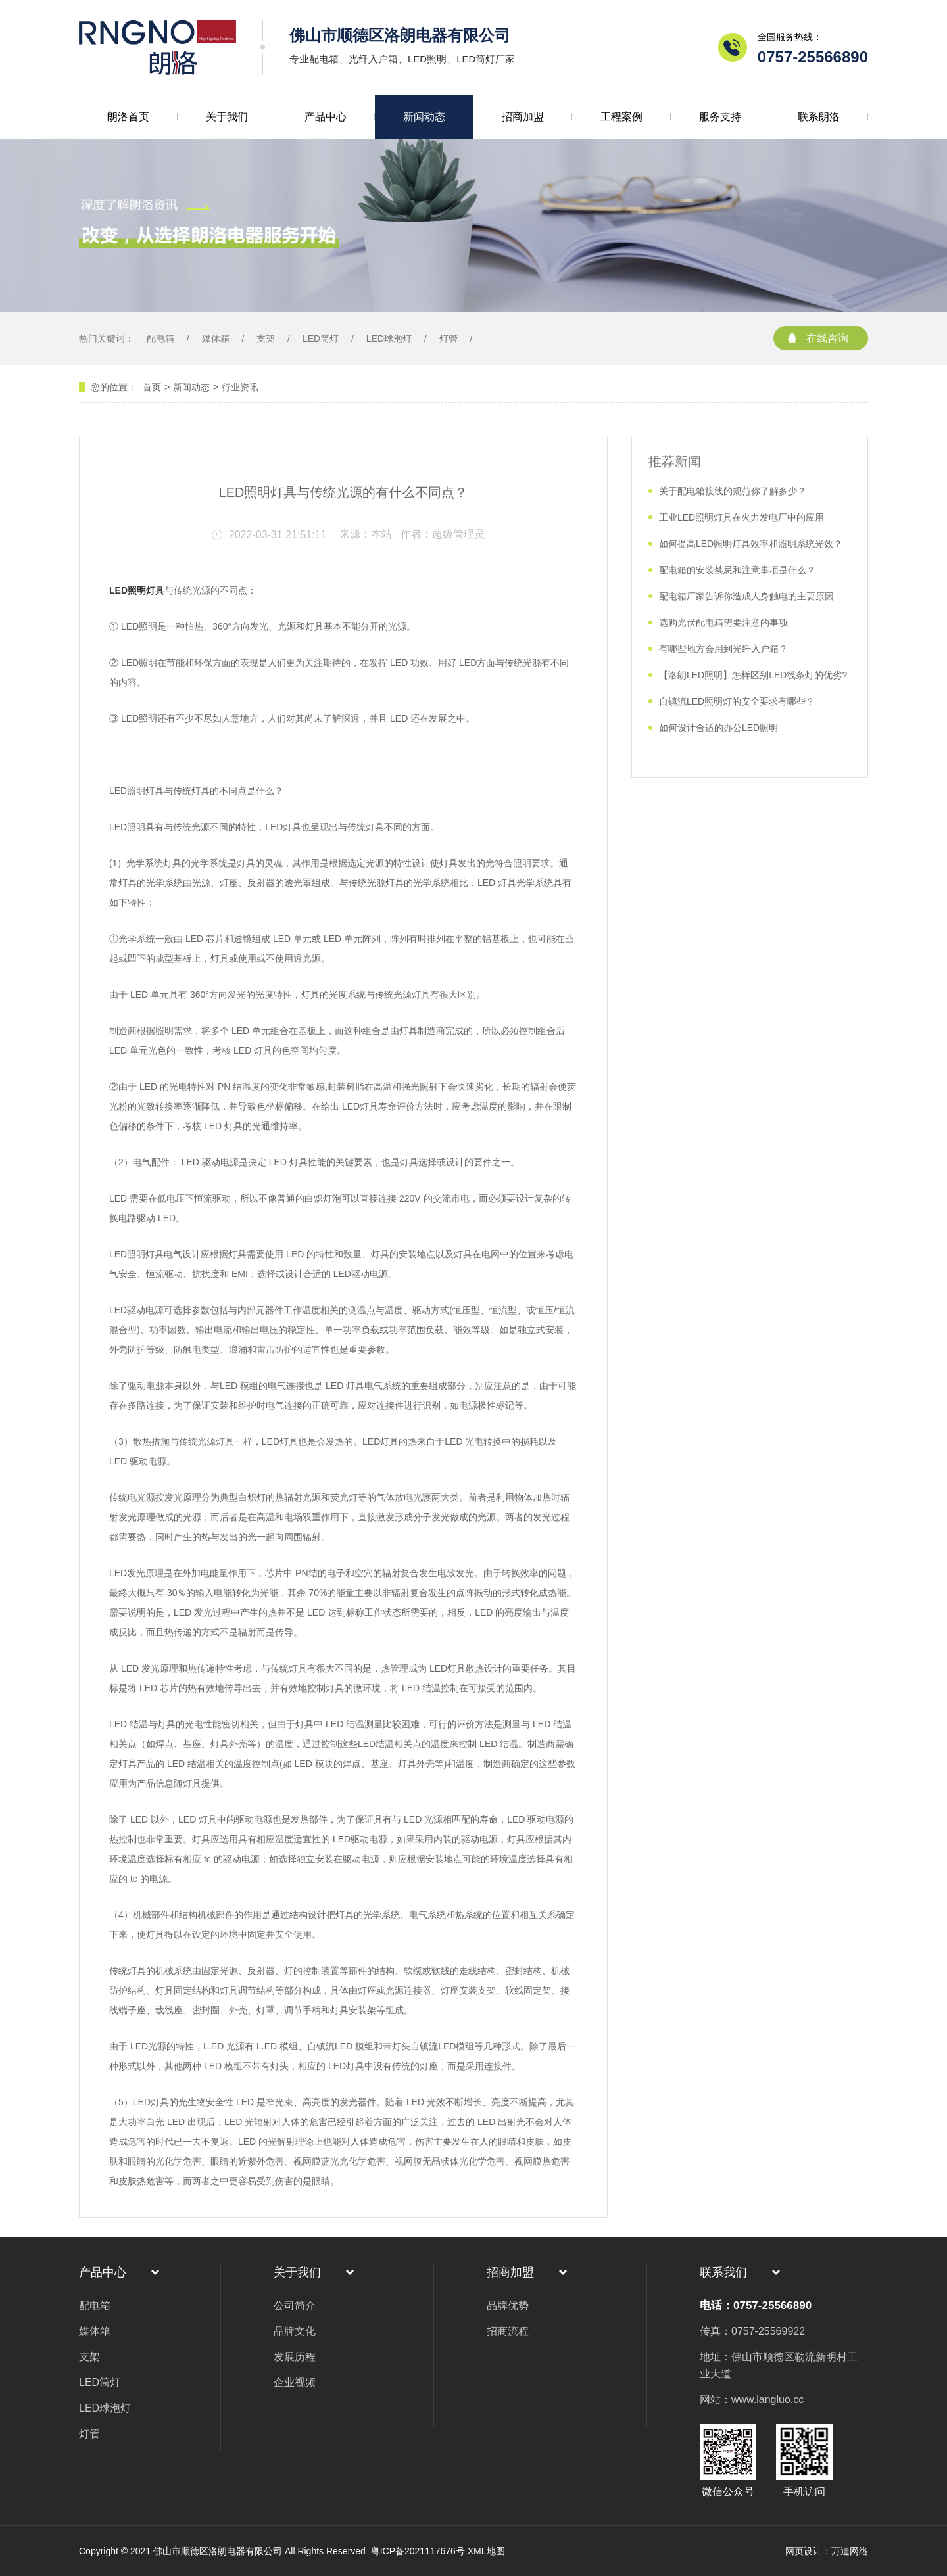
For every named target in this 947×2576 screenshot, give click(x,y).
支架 (265, 338)
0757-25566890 (813, 57)
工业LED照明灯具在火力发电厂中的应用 (741, 517)
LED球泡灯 (389, 338)
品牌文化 (295, 2331)
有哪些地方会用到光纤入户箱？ (723, 649)
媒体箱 (216, 338)
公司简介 (295, 2305)
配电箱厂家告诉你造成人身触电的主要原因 (746, 596)
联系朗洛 (819, 116)
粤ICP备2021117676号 (416, 2551)
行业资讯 (240, 387)
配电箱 (160, 338)
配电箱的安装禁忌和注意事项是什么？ (737, 570)
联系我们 (723, 2272)
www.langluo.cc (767, 2399)
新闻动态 (424, 116)
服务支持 (720, 116)
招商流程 (508, 2331)
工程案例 (621, 116)
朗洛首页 (128, 116)
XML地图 (486, 2551)
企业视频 (295, 2382)
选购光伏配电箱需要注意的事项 (723, 622)
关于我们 (227, 116)
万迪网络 (849, 2551)
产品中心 (325, 116)
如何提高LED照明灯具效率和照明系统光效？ (750, 543)
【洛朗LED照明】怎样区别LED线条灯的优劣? (753, 675)
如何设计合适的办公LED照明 (718, 727)
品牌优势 (508, 2305)
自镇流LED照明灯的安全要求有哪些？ (737, 701)
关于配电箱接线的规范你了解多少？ (732, 491)
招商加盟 (523, 116)
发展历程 (295, 2356)
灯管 (448, 338)
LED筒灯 (321, 338)
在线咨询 (827, 338)
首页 (152, 387)
